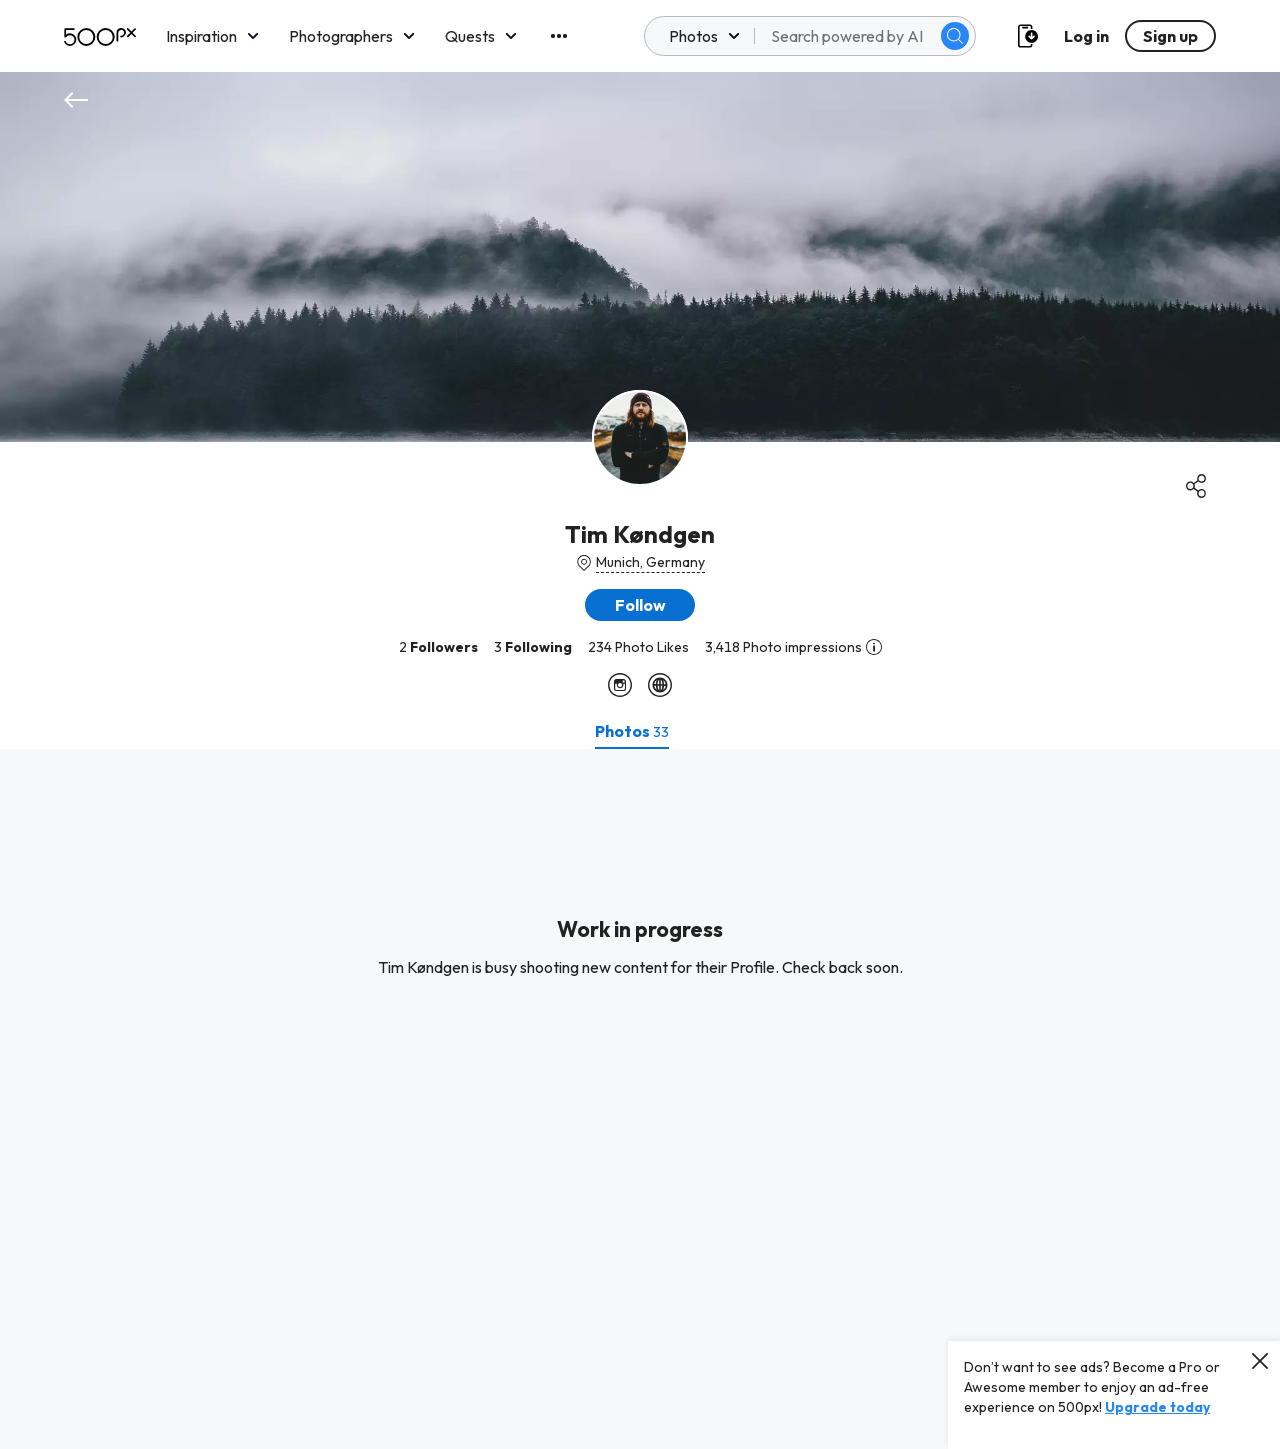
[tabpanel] (640, 1099)
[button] (640, 605)
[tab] (632, 731)
